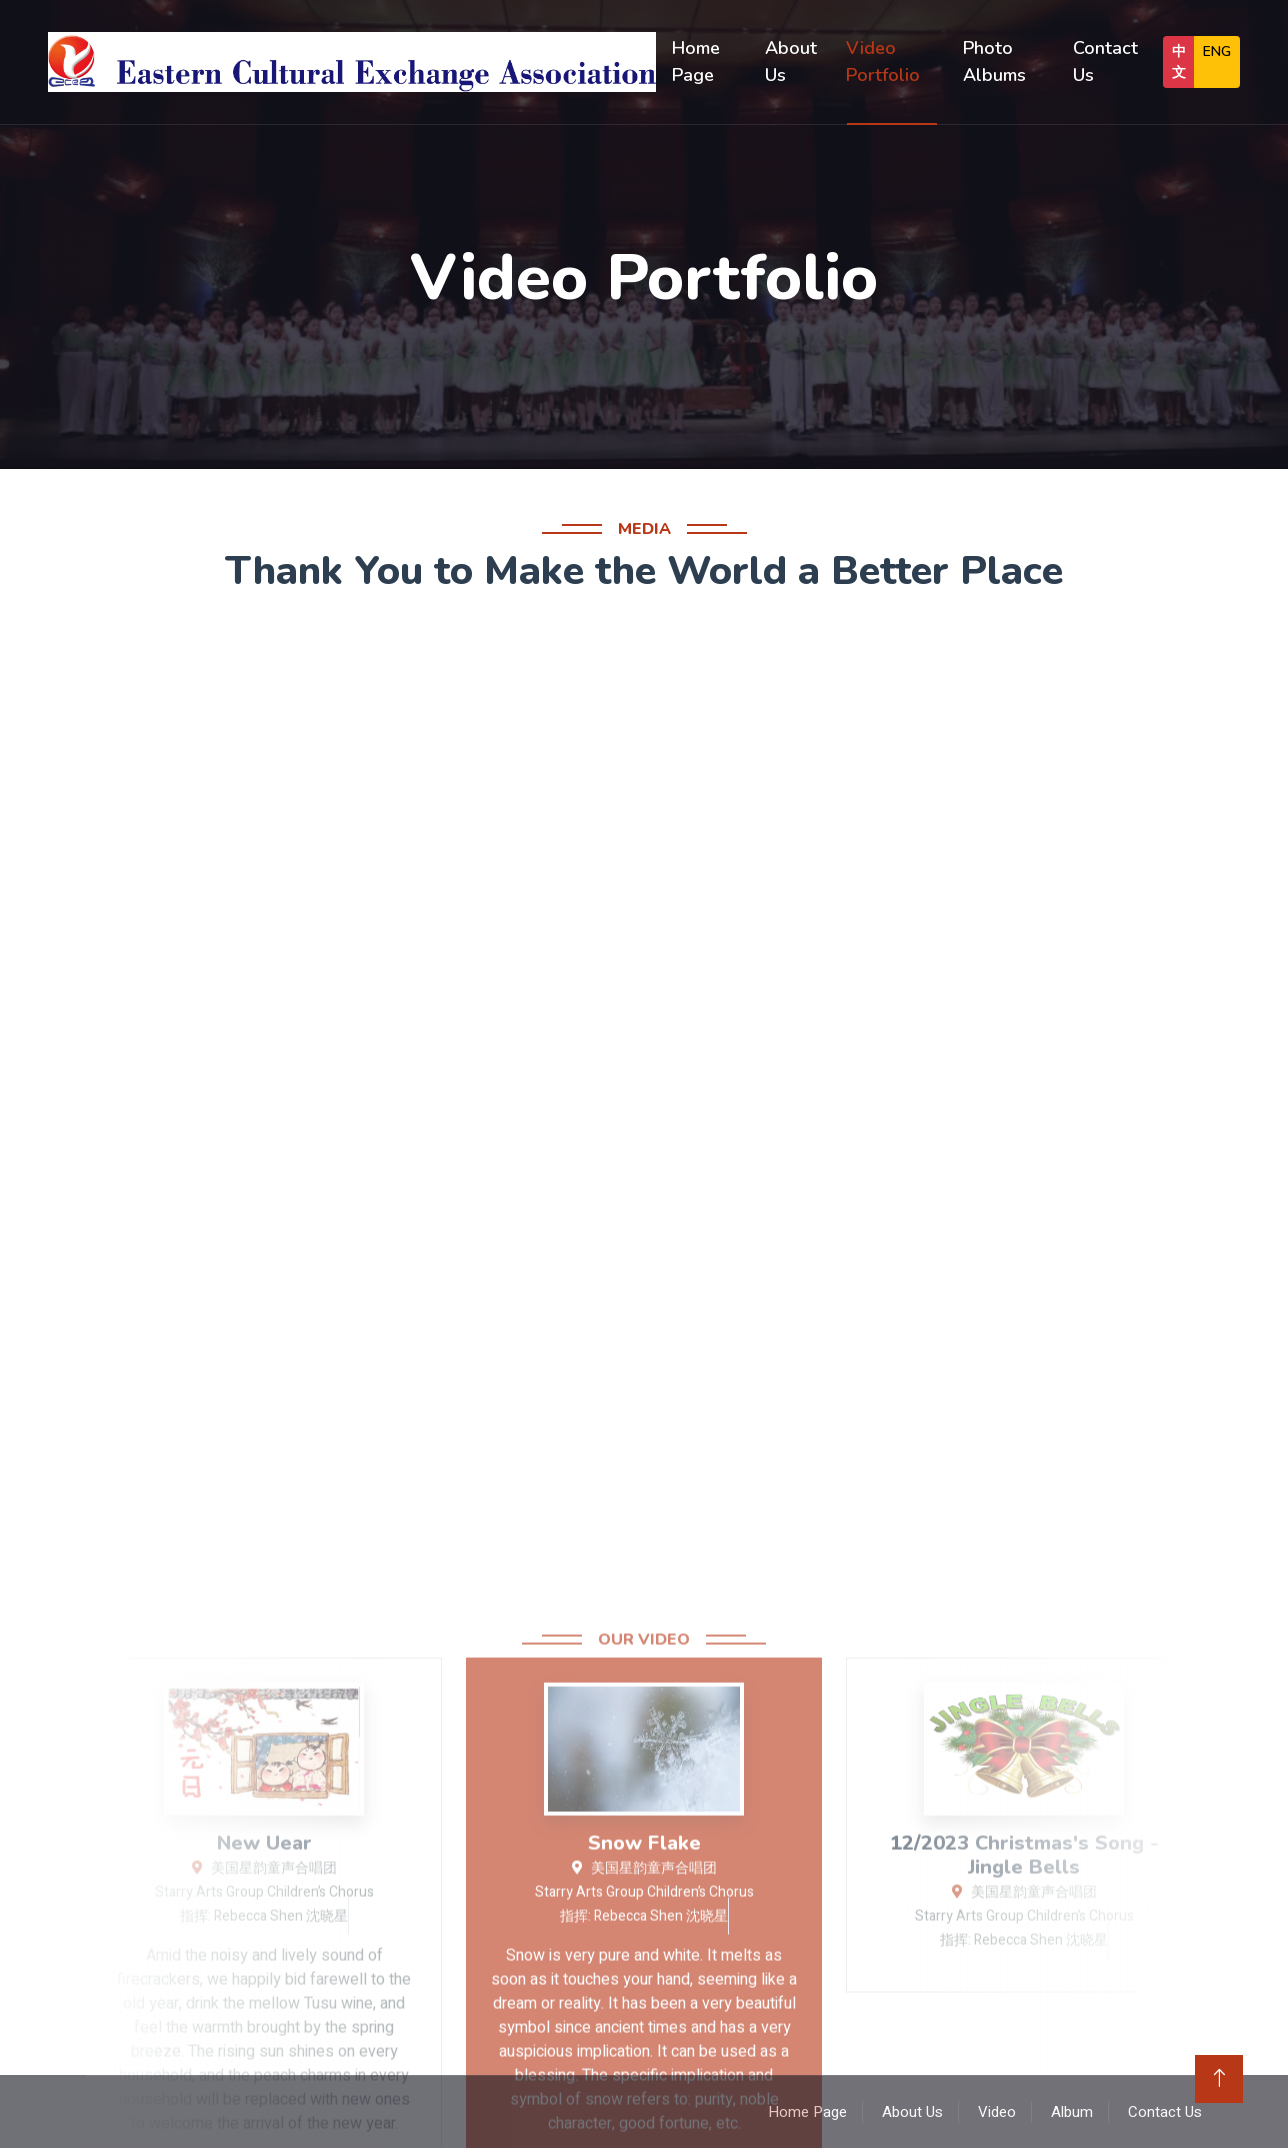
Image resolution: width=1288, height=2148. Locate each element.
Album (1072, 2112)
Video (997, 2112)
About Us (791, 61)
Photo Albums (994, 61)
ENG (1217, 51)
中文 (1179, 62)
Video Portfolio (883, 61)
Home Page (696, 61)
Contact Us (1105, 61)
